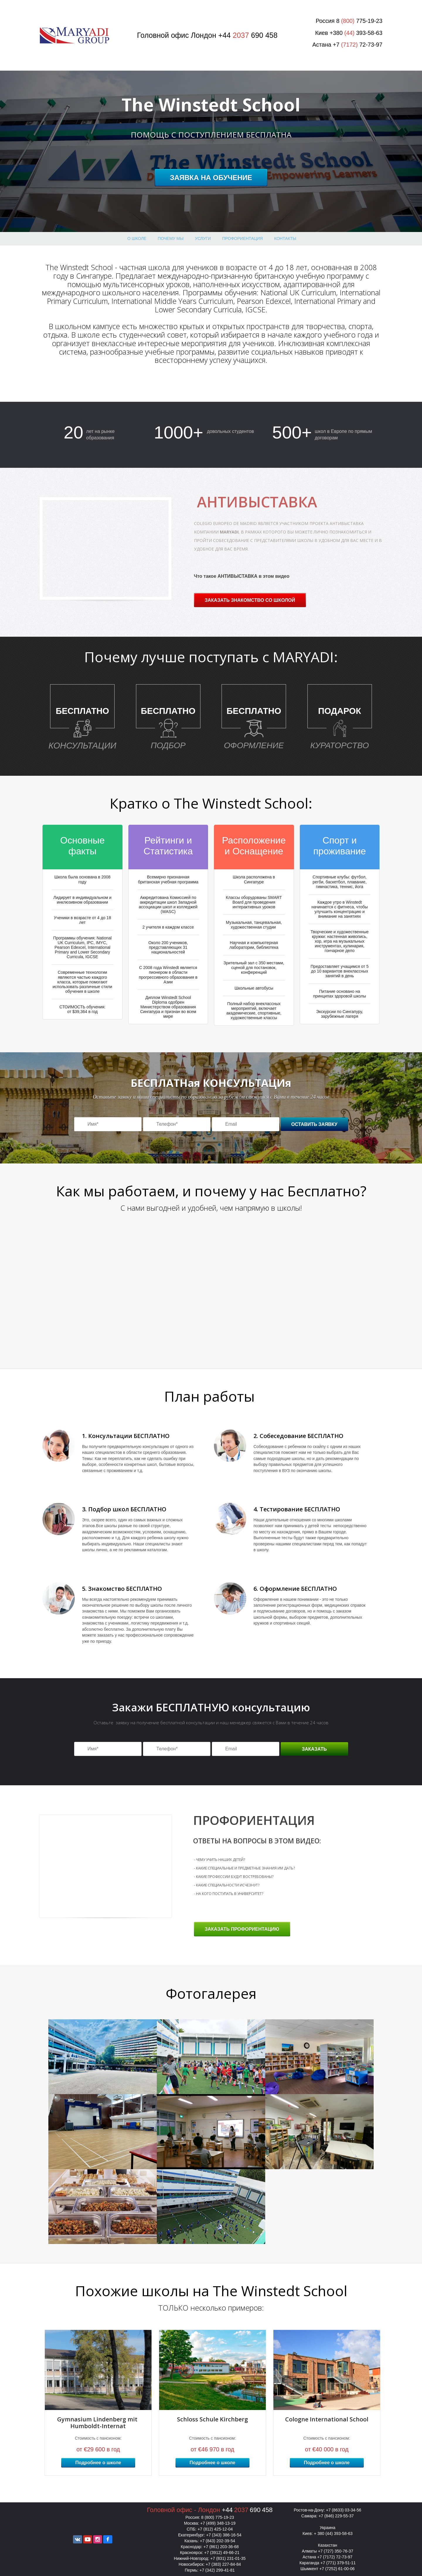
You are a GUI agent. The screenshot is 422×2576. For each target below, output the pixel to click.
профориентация (242, 238)
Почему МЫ (170, 238)
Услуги (203, 238)
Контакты (285, 238)
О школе (137, 238)
